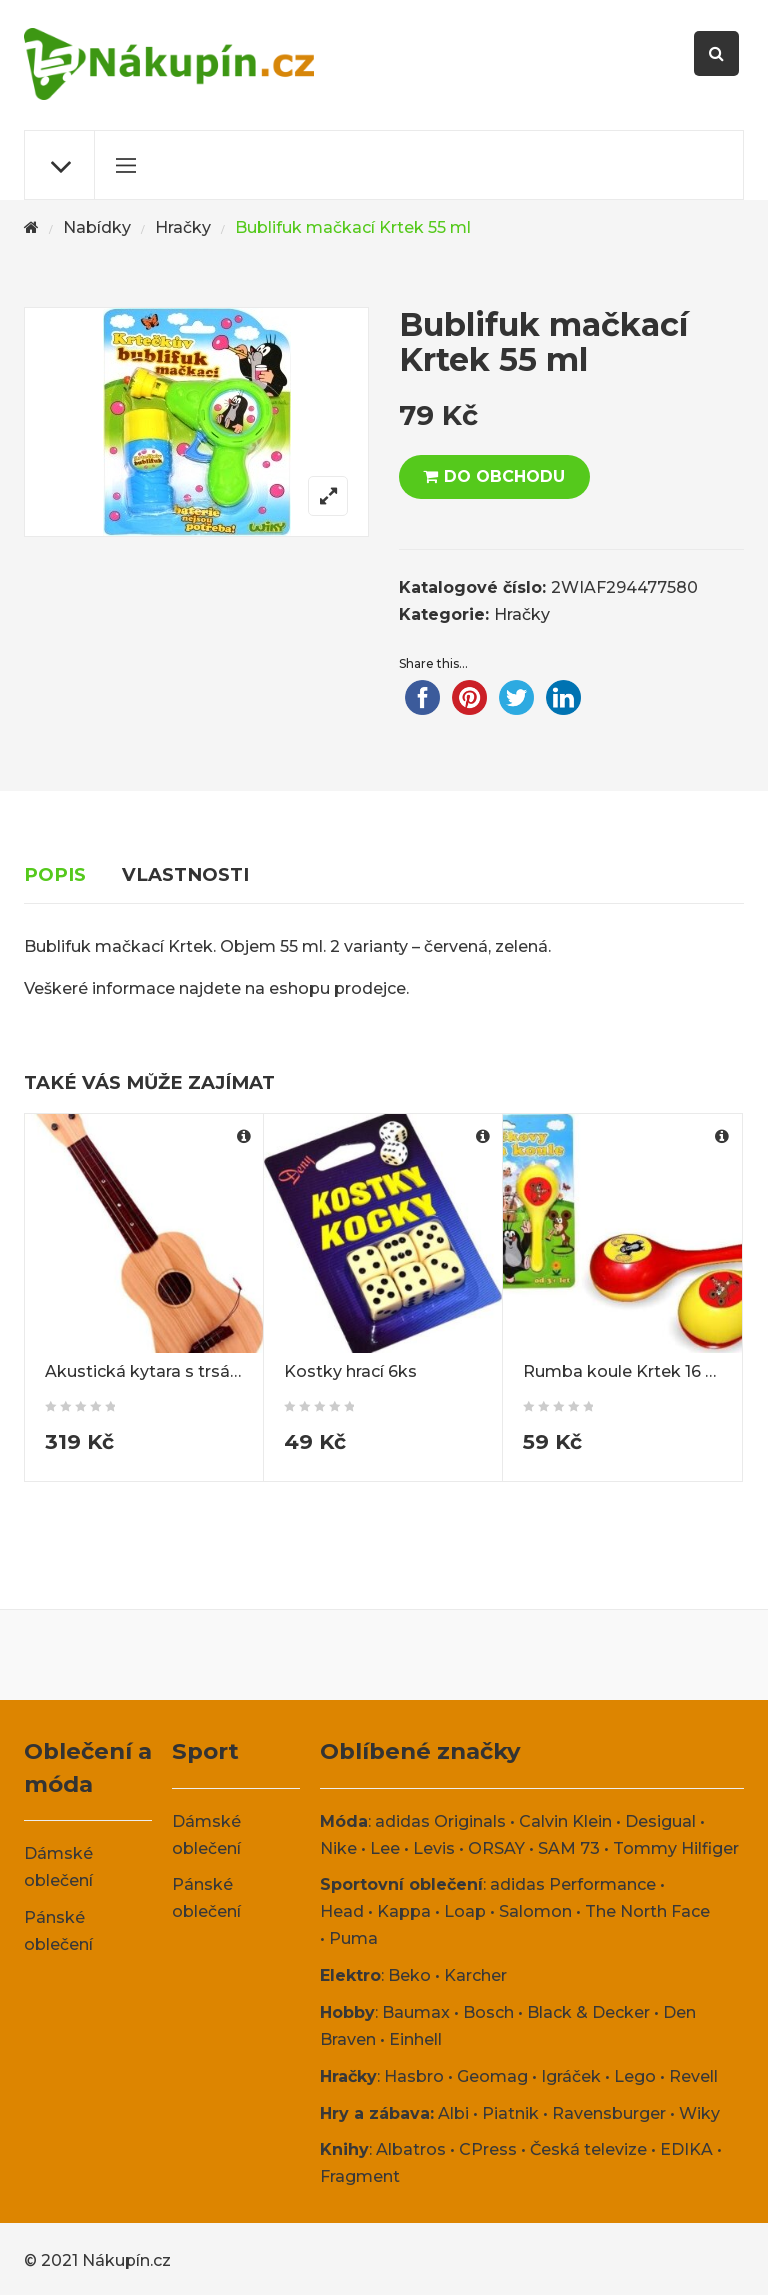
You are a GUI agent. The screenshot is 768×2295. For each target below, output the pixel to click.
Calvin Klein (565, 1821)
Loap (465, 1911)
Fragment (360, 2176)
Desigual (660, 1821)
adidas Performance (573, 1884)
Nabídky (97, 227)
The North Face (647, 1911)
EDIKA (686, 2149)
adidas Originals (440, 1821)
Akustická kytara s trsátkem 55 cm (185, 1371)
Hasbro (414, 2076)
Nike (338, 1848)
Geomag (492, 2076)
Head (342, 1911)
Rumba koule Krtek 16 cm (627, 1371)
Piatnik (510, 2113)
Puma (353, 1938)
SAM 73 (569, 1848)
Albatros (411, 2149)
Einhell (415, 2039)
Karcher (475, 1975)
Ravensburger (609, 2113)
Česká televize (588, 2149)
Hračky (183, 227)
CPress (488, 2149)
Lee (385, 1848)
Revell (693, 2076)
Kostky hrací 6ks (350, 1371)
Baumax (416, 2012)
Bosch (488, 2012)
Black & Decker (588, 2012)
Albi (453, 2113)
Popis (55, 874)
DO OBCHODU (504, 476)
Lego (635, 2076)
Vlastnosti (185, 874)
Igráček (571, 2076)
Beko (409, 1975)
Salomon (535, 1911)
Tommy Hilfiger (676, 1848)
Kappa (404, 1911)
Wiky (699, 2113)
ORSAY (496, 1848)
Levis (434, 1848)
